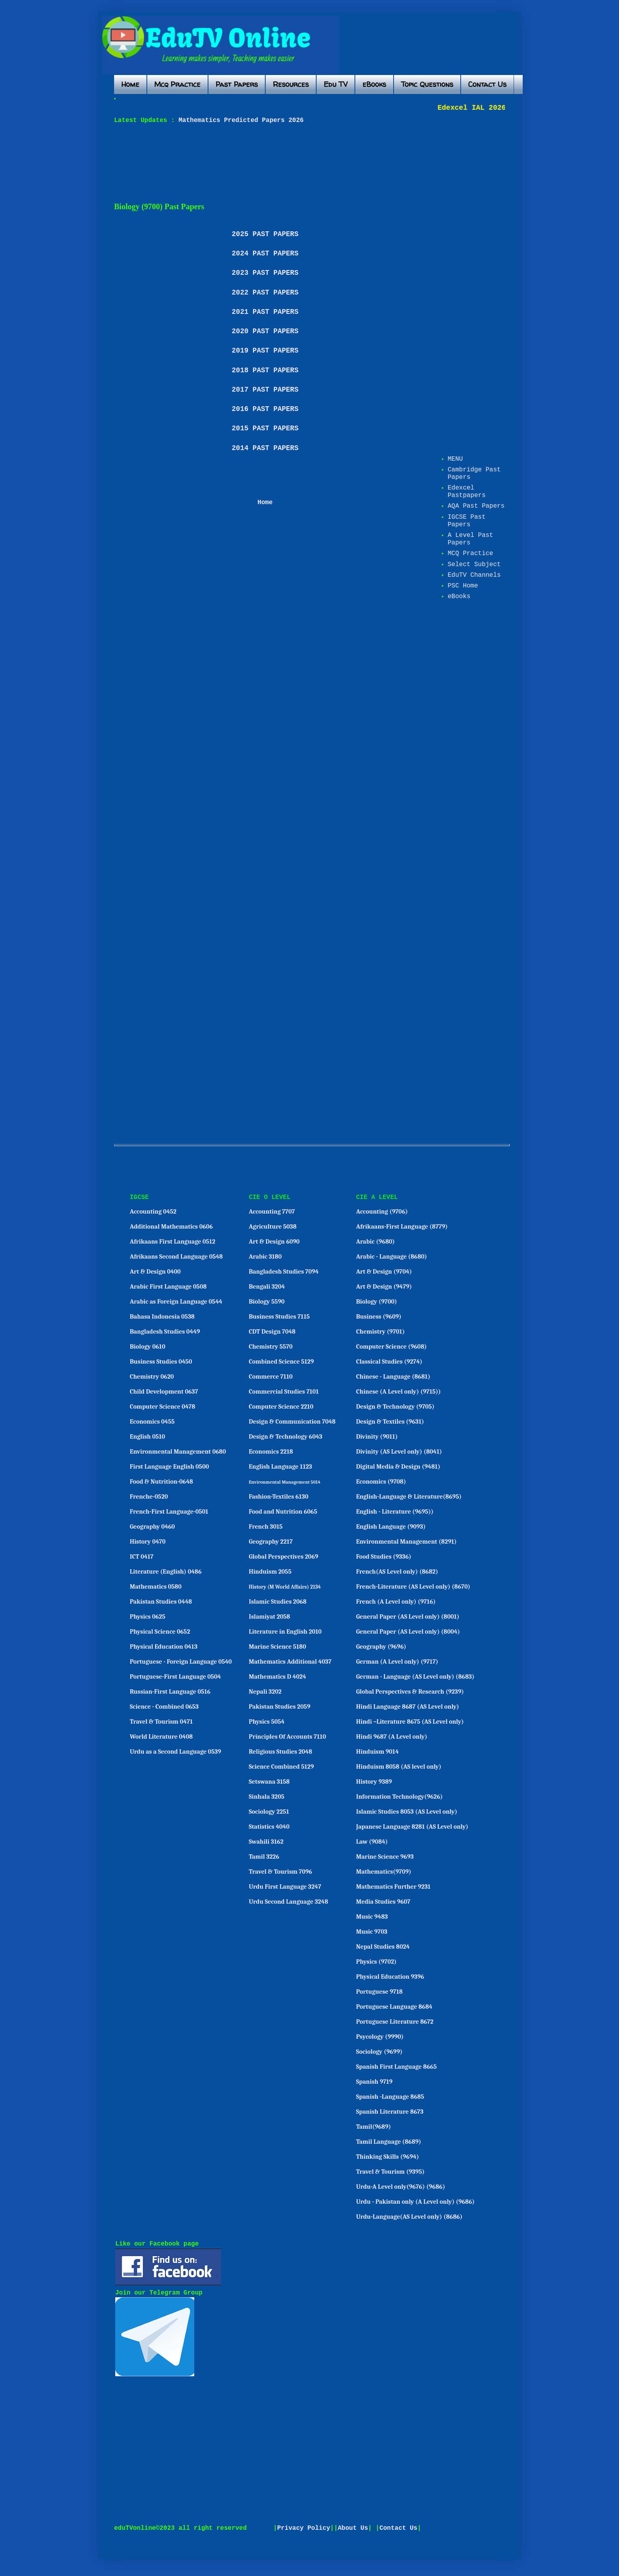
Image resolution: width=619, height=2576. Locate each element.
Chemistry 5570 (271, 1346)
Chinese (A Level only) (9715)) (398, 1391)
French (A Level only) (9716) (396, 1601)
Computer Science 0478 (162, 1406)
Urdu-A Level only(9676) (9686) (400, 2186)
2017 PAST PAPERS (265, 390)
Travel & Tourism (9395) (390, 2171)
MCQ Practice (470, 553)
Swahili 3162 (266, 1841)
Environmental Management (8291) (406, 1541)
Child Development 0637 (164, 1391)
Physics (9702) (376, 1961)
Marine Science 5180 (277, 1646)
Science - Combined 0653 (164, 1706)
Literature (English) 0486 (166, 1571)
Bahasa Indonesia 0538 (162, 1316)
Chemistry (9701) (380, 1331)
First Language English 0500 (169, 1466)
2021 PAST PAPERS (265, 312)
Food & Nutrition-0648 (161, 1481)
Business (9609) (378, 1316)
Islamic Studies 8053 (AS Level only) (406, 1811)
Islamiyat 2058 (269, 1616)
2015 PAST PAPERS (265, 428)
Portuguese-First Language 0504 (175, 1676)
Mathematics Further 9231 (393, 1886)
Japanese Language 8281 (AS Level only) (412, 1826)
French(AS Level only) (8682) (397, 1571)
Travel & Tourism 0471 (161, 1721)
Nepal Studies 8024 (383, 1946)
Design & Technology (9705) (395, 1406)
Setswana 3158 (269, 1781)
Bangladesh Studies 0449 (165, 1331)
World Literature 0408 (161, 1736)
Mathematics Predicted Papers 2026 (239, 120)
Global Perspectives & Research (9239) (410, 1691)
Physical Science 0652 (160, 1631)
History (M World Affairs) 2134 (285, 1587)
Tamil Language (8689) (388, 2141)
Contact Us (487, 84)
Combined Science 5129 (281, 1361)
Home (130, 84)
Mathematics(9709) (383, 1871)
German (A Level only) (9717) (397, 1661)
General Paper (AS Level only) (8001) (408, 1616)
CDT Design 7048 (272, 1331)
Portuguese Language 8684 (394, 2006)
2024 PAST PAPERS (265, 253)
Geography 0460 (152, 1526)
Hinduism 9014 (377, 1751)
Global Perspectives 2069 (283, 1556)
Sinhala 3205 (266, 1796)
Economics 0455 (152, 1421)
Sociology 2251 (269, 1811)
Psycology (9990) (379, 2036)
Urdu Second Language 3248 (288, 1901)
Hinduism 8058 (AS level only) (398, 1766)
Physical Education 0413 (163, 1646)
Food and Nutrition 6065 (283, 1511)
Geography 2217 (271, 1541)
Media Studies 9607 (383, 1901)
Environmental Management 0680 (178, 1451)
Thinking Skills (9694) (387, 2156)
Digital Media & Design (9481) (398, 1466)
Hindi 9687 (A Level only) (391, 1736)
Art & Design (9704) (384, 1271)
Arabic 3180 (265, 1256)
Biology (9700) (376, 1301)
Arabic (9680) (375, 1241)
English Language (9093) (391, 1526)
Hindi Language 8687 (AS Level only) (407, 1706)
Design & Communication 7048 (292, 1421)
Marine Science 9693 (385, 1856)
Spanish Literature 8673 (390, 2111)
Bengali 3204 (267, 1286)
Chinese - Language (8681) (393, 1376)
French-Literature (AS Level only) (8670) (413, 1586)
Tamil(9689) (373, 2126)
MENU (455, 459)
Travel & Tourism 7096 (280, 1871)
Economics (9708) (381, 1481)
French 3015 (266, 1526)
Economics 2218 (271, 1451)
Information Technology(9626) (399, 1796)
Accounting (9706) (382, 1211)
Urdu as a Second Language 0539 (175, 1751)
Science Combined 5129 (281, 1766)
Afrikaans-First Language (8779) (402, 1226)
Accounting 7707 (272, 1211)
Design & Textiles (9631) (390, 1421)
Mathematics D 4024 (277, 1676)
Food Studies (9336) (383, 1556)
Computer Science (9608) (391, 1346)
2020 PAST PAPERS (265, 331)
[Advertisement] (305, 163)
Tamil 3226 (264, 1856)
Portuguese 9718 (379, 1991)
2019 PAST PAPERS (265, 351)
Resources (291, 84)
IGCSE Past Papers (467, 521)
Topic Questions (427, 84)
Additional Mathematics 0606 (171, 1226)
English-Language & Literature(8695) (408, 1496)
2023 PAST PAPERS (265, 273)
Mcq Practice (177, 84)
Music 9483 (372, 1916)
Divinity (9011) (377, 1436)
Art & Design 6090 (274, 1241)
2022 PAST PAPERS (265, 292)
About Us (353, 2528)
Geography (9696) (381, 1646)
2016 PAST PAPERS (265, 409)
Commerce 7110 (271, 1376)
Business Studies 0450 (161, 1361)
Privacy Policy (303, 2528)
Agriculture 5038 (272, 1226)
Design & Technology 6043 (285, 1436)
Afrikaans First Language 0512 (173, 1241)
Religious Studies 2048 (280, 1751)
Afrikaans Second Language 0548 (176, 1256)
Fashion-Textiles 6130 (278, 1496)
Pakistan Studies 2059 (279, 1706)
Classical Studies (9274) (389, 1361)
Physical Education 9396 (390, 1976)
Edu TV (335, 84)
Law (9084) (372, 1841)
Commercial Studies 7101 (284, 1391)
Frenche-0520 (149, 1496)
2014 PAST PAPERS (265, 448)
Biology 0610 (147, 1346)
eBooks (374, 84)
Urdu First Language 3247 (285, 1886)
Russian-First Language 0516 (170, 1691)
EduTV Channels (474, 575)
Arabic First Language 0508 (168, 1286)
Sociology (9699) (379, 2051)
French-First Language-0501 (169, 1511)
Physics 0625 (147, 1616)
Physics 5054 (267, 1721)
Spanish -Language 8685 (390, 2096)
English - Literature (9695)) (394, 1511)
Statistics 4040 (269, 1826)
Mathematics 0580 (156, 1586)
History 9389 (374, 1781)
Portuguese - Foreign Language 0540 (181, 1661)
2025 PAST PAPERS (265, 234)
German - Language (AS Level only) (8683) (415, 1676)
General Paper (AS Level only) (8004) (408, 1631)
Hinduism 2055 (270, 1571)
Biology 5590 (267, 1301)
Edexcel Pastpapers (467, 491)
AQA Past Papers (476, 506)
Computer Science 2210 (281, 1406)
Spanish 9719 (374, 2081)
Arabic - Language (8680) (391, 1256)
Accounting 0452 (153, 1211)
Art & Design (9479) (384, 1286)
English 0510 (147, 1436)
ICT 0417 (142, 1556)
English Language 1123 (280, 1466)
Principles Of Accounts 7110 (287, 1736)
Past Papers (237, 84)
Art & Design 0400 (155, 1271)
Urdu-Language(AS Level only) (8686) (409, 2216)
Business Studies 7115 (279, 1316)
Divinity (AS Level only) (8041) (399, 1451)
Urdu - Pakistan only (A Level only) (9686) (415, 2201)
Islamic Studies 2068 (277, 1601)
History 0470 (148, 1541)
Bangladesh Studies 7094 (284, 1271)
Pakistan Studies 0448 (161, 1601)
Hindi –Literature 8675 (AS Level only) (410, 1721)
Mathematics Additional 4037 (290, 1661)
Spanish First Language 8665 (396, 2066)
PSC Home (463, 585)
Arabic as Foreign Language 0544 (176, 1301)
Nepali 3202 (265, 1691)
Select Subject (474, 564)
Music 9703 (371, 1931)
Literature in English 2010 (285, 1631)
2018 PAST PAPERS (265, 370)
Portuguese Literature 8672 (394, 2021)
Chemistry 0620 (152, 1376)
